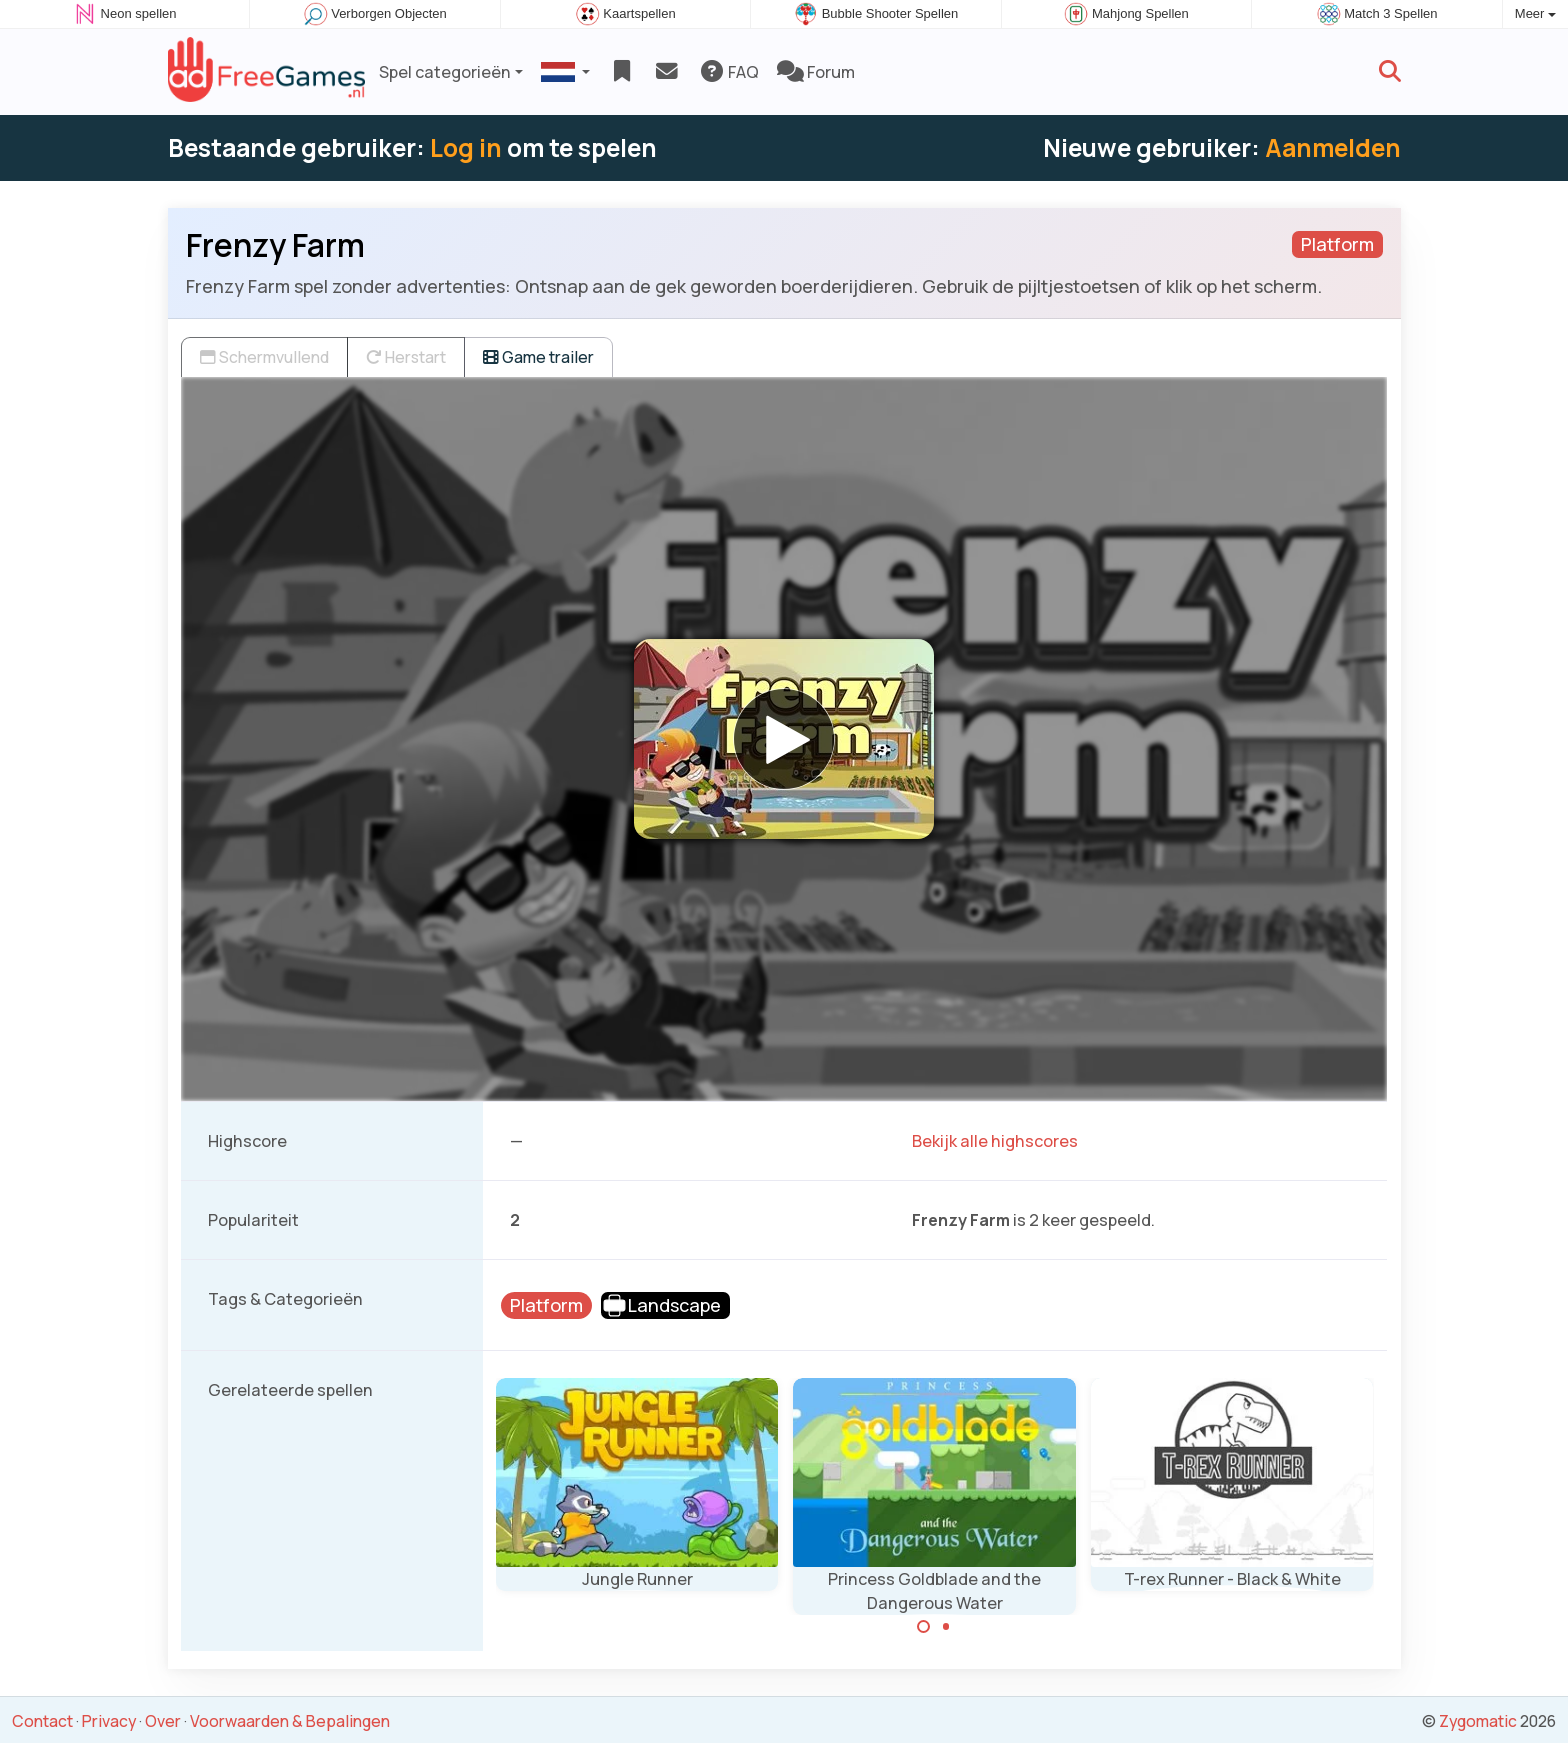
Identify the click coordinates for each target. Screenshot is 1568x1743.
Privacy (109, 1721)
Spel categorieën (445, 72)
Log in (466, 147)
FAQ (728, 72)
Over (163, 1721)
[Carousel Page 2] (946, 1627)
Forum (816, 72)
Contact (42, 1721)
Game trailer (538, 357)
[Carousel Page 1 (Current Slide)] (924, 1627)
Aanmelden (1333, 147)
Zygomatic (1478, 1721)
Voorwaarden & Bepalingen (290, 1721)
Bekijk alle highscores (995, 1141)
